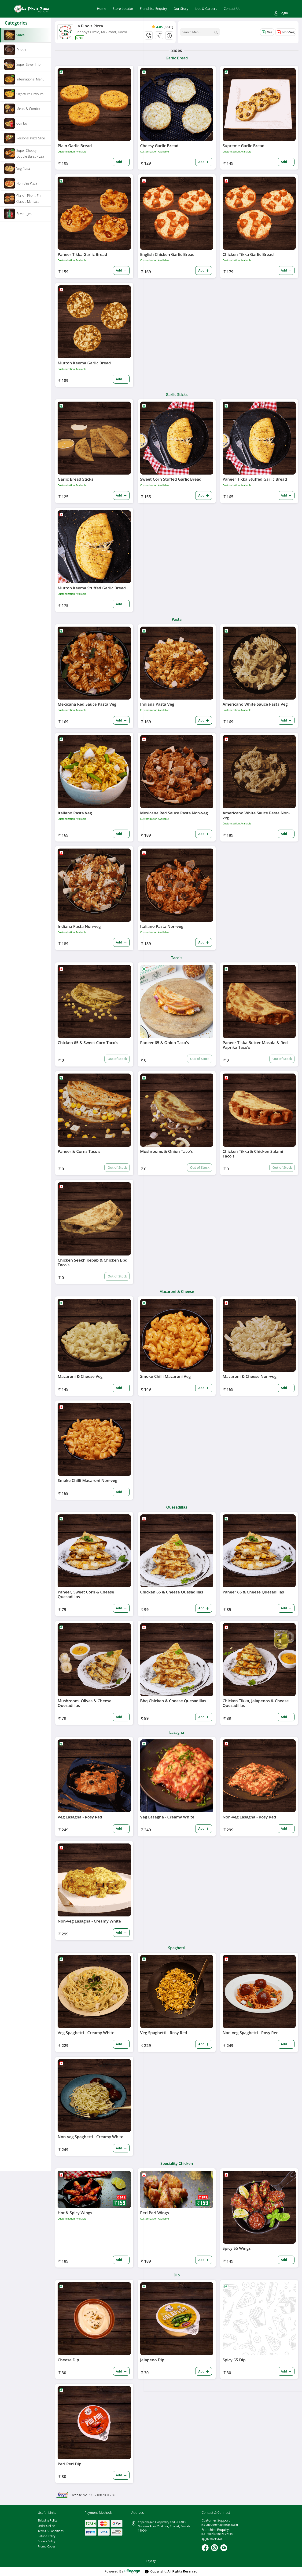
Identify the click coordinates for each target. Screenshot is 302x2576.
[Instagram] (214, 2547)
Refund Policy (46, 2536)
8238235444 (212, 2539)
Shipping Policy (47, 2520)
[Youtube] (223, 2547)
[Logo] (31, 9)
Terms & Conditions (50, 2531)
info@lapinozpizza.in (217, 2534)
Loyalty (150, 2561)
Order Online (46, 2526)
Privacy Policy (46, 2541)
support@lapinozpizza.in (220, 2525)
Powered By (122, 2571)
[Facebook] (205, 2547)
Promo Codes (46, 2546)
